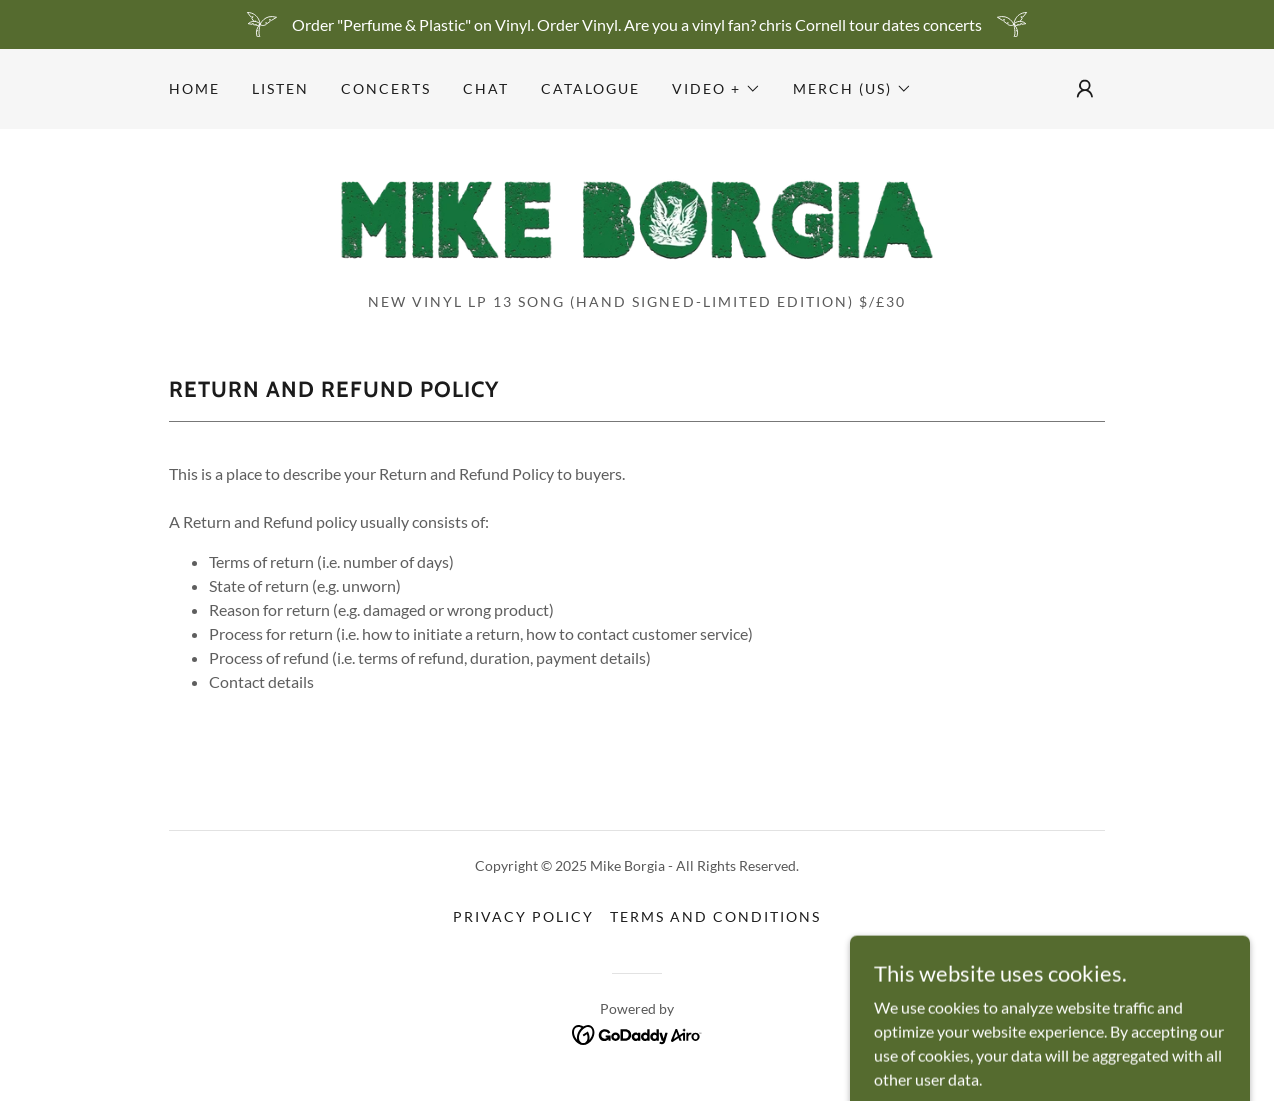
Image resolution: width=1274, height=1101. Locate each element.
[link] (637, 216)
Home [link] (194, 88)
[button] (716, 89)
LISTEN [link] (280, 88)
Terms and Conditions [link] (715, 916)
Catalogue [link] (590, 88)
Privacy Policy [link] (523, 916)
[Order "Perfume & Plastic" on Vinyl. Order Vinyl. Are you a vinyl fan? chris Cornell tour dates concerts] (637, 24)
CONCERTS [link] (386, 88)
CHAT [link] (486, 88)
